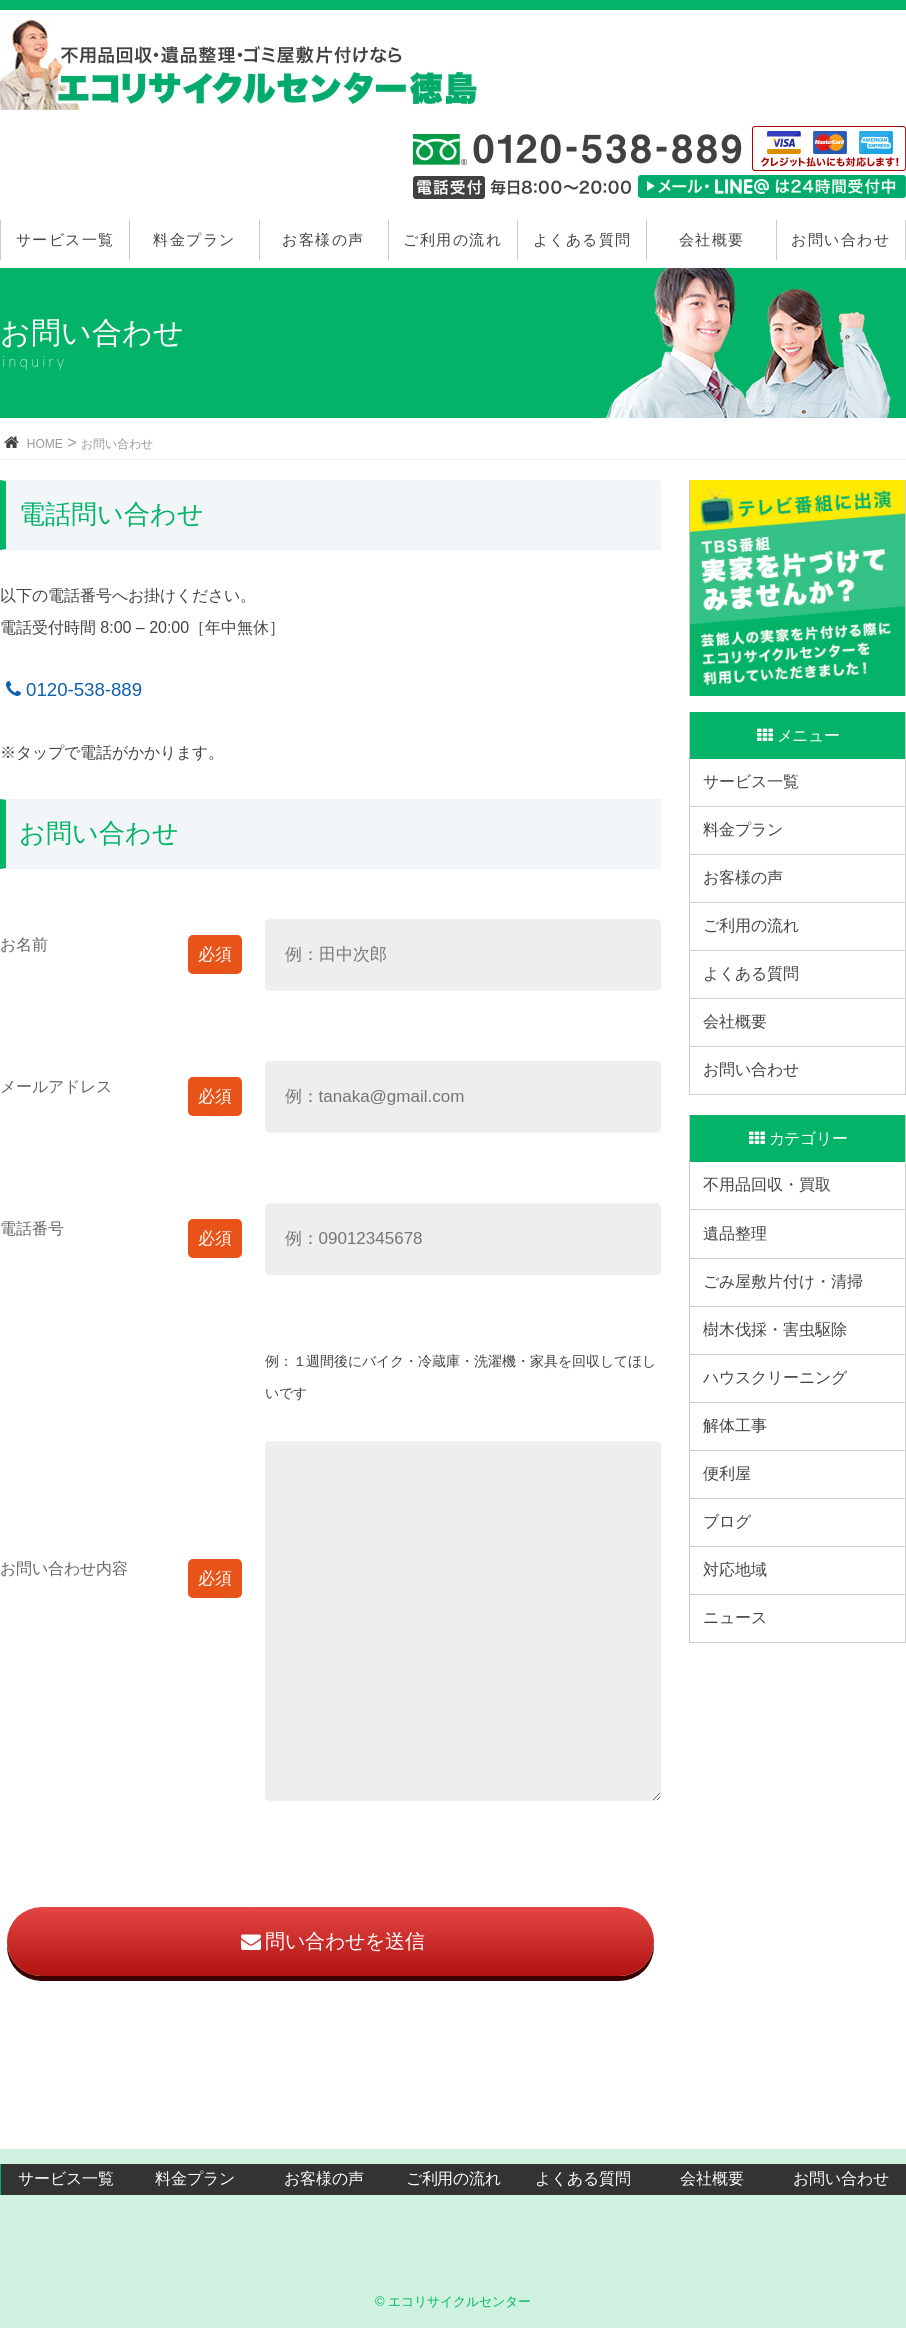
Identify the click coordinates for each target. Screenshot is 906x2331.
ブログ (734, 1720)
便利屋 (734, 1658)
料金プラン (194, 239)
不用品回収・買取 (774, 1287)
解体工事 (742, 1596)
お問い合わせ (840, 239)
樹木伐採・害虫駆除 (782, 1473)
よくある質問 (582, 239)
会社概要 (712, 239)
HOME (45, 444)
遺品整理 (742, 1349)
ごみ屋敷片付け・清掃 (790, 1411)
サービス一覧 (65, 239)
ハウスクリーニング (782, 1534)
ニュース (742, 1843)
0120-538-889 (71, 689)
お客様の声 (323, 239)
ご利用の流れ (452, 239)
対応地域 (742, 1781)
